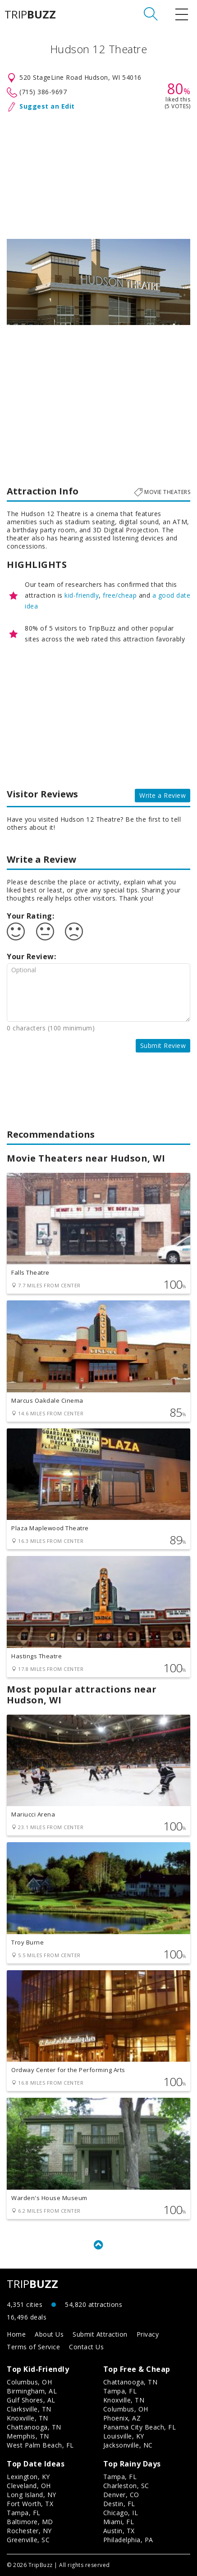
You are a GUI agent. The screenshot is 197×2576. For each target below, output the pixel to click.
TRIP (30, 14)
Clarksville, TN (29, 2409)
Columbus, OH (29, 2382)
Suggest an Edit (47, 106)
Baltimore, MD (30, 2521)
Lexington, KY (28, 2476)
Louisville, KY (123, 2436)
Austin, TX (119, 2530)
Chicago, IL (120, 2512)
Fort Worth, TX (30, 2503)
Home (16, 2334)
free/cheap (120, 595)
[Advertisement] (98, 173)
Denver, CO (121, 2494)
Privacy (148, 2334)
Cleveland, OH (29, 2485)
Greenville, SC (28, 2539)
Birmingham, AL (32, 2391)
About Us (49, 2334)
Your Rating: (30, 915)
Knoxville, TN (27, 2418)
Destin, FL (119, 2503)
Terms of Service (33, 2347)
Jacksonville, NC (128, 2445)
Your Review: (31, 956)
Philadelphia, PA (128, 2539)
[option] (98, 282)
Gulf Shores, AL (31, 2400)
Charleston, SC (126, 2485)
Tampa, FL (120, 2391)
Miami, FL (118, 2521)
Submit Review (163, 1045)
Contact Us (86, 2347)
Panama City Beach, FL (139, 2427)
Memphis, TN (28, 2436)
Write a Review (162, 795)
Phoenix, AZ (122, 2418)
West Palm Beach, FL (40, 2445)
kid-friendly (81, 595)
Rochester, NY (29, 2530)
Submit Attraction (100, 2334)
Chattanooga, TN (34, 2427)
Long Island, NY (31, 2494)
